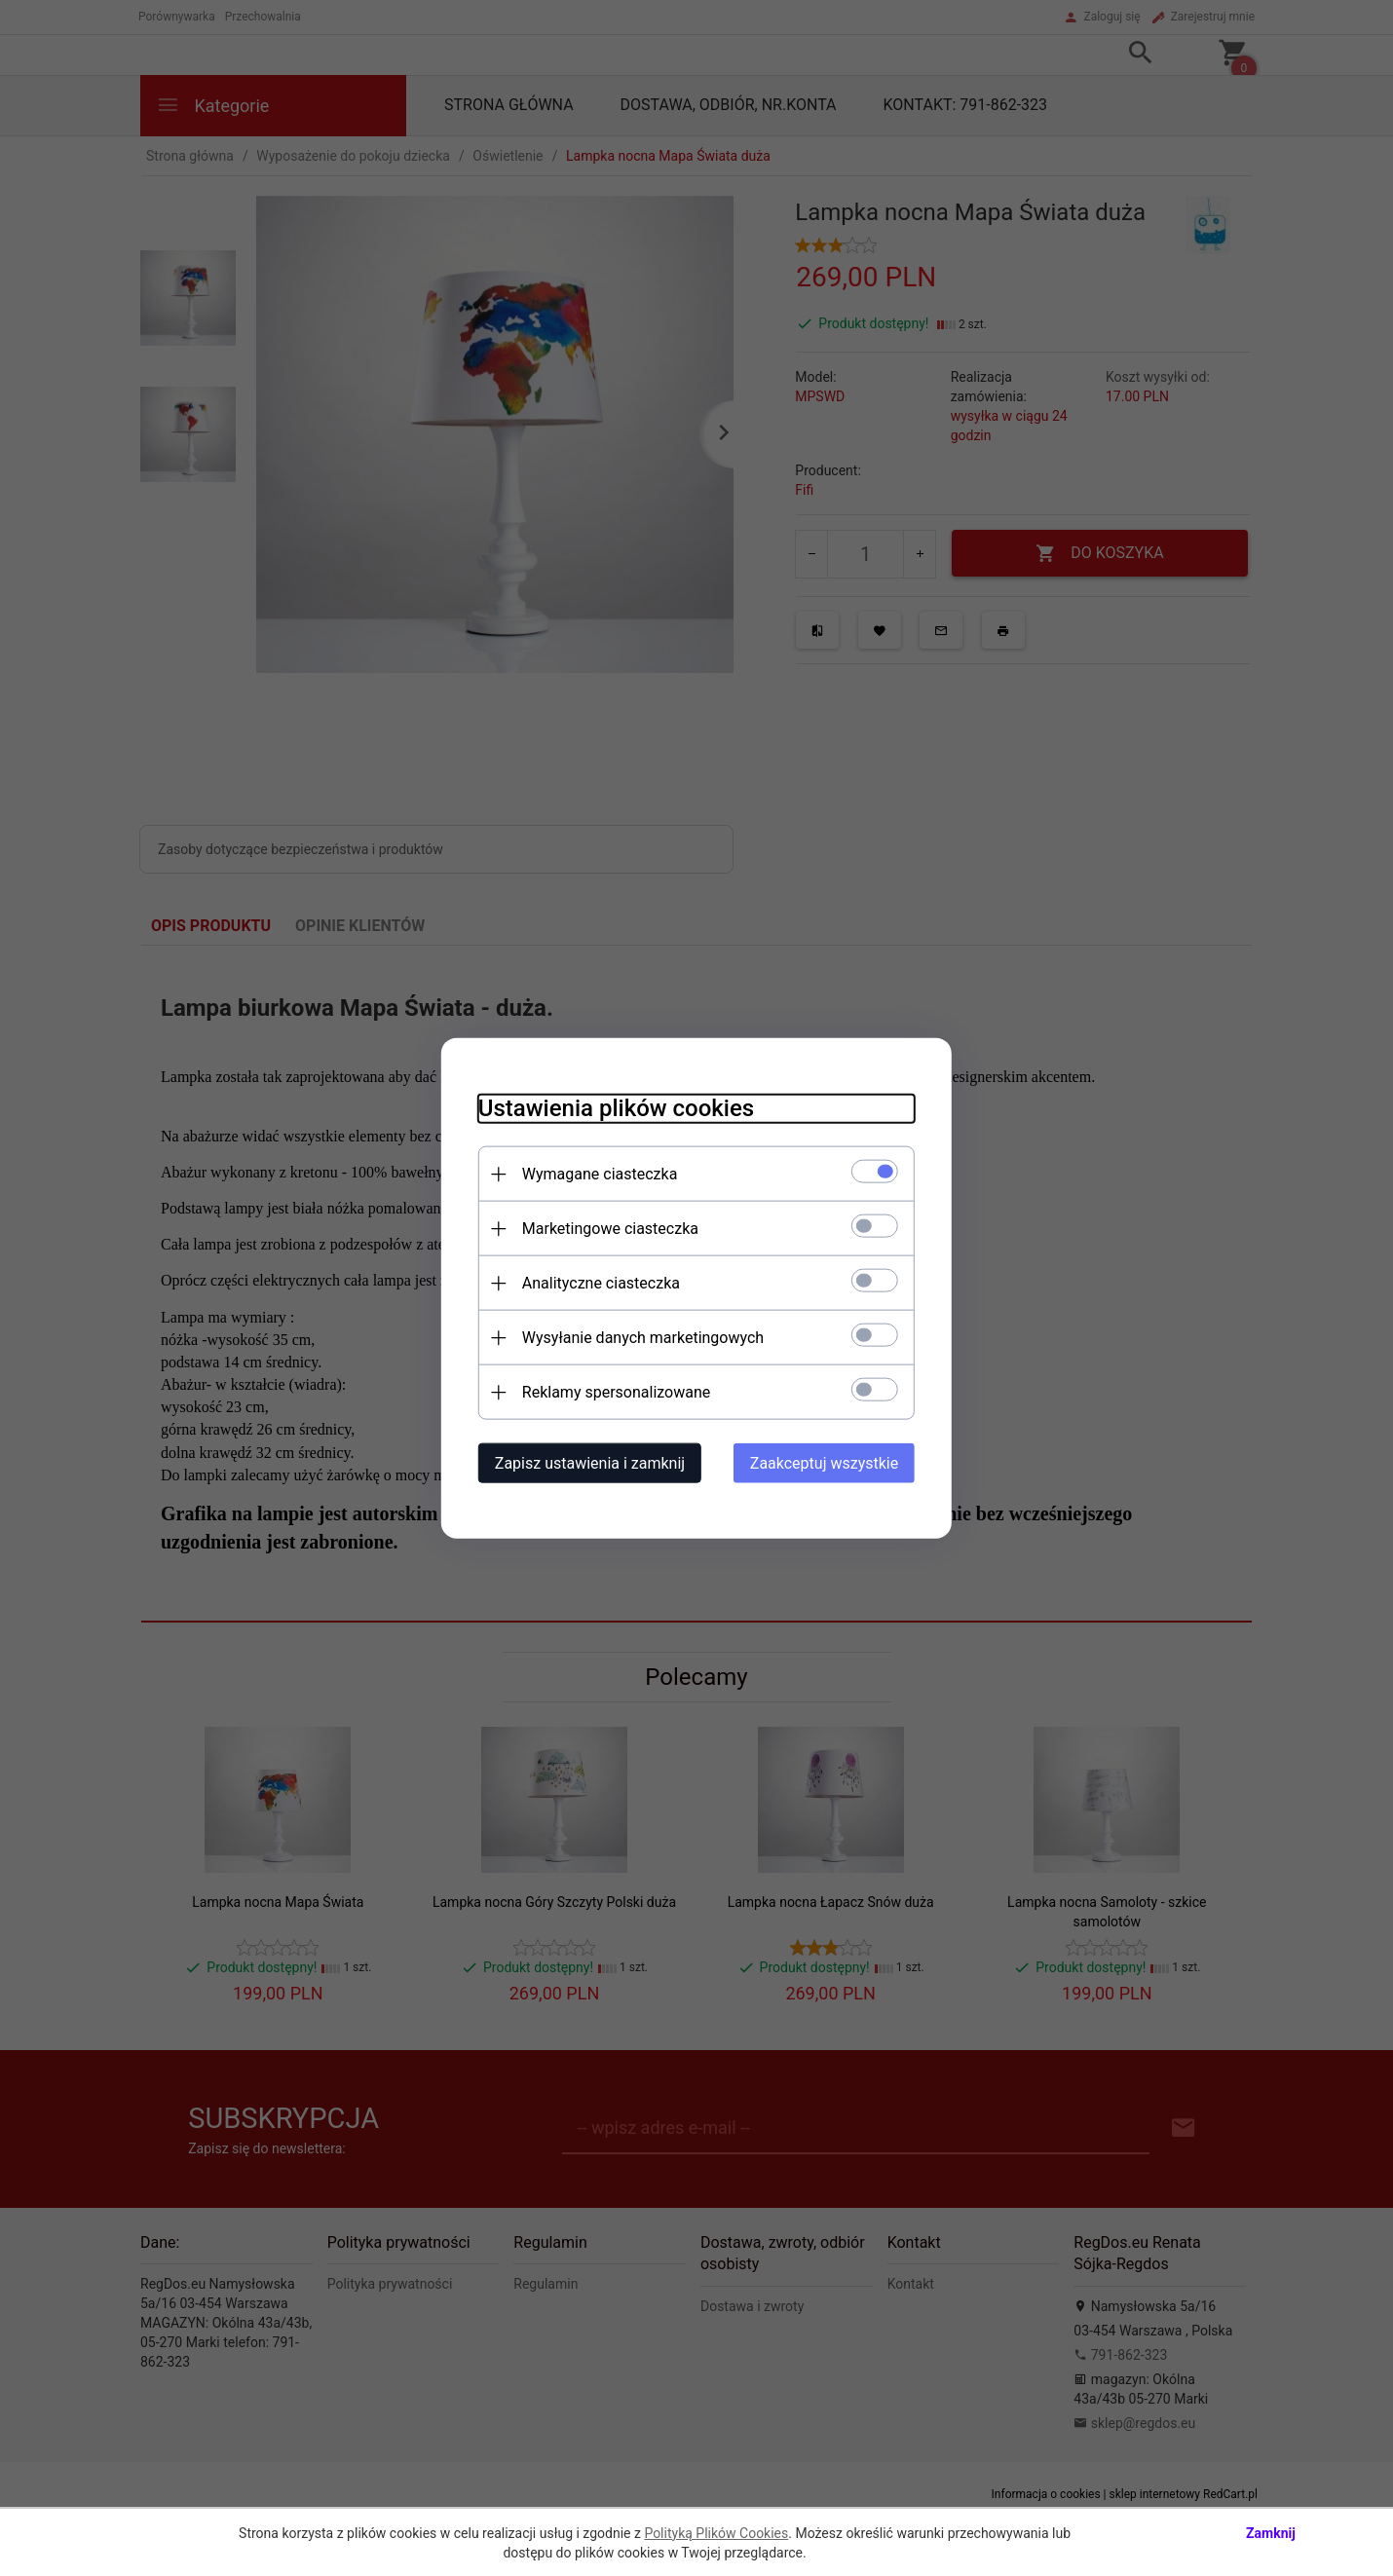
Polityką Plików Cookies (716, 2533)
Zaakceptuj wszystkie (830, 1462)
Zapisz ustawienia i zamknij (584, 1462)
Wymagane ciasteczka (594, 1173)
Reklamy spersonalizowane (610, 1391)
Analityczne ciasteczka (595, 1282)
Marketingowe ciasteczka (604, 1227)
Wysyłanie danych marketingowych (637, 1336)
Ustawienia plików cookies (610, 1107)
